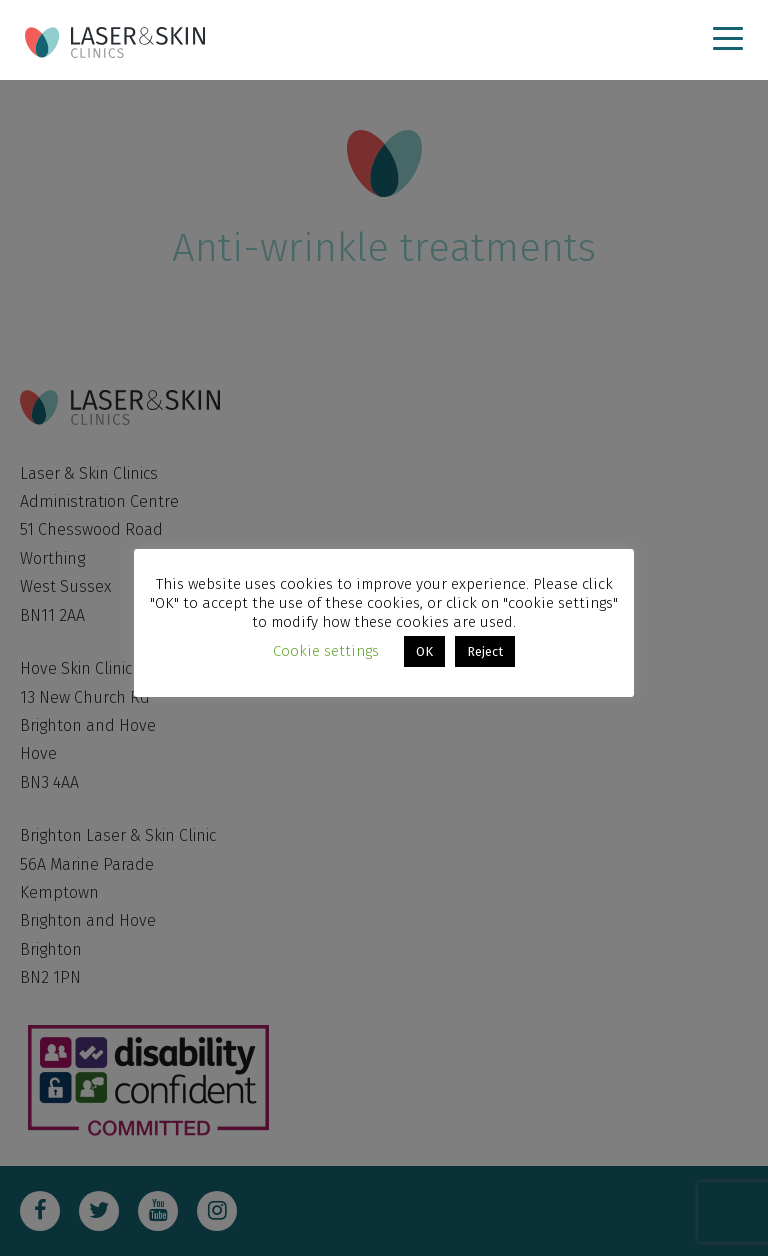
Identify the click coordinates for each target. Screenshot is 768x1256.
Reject (485, 651)
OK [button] (424, 651)
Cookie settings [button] (326, 651)
